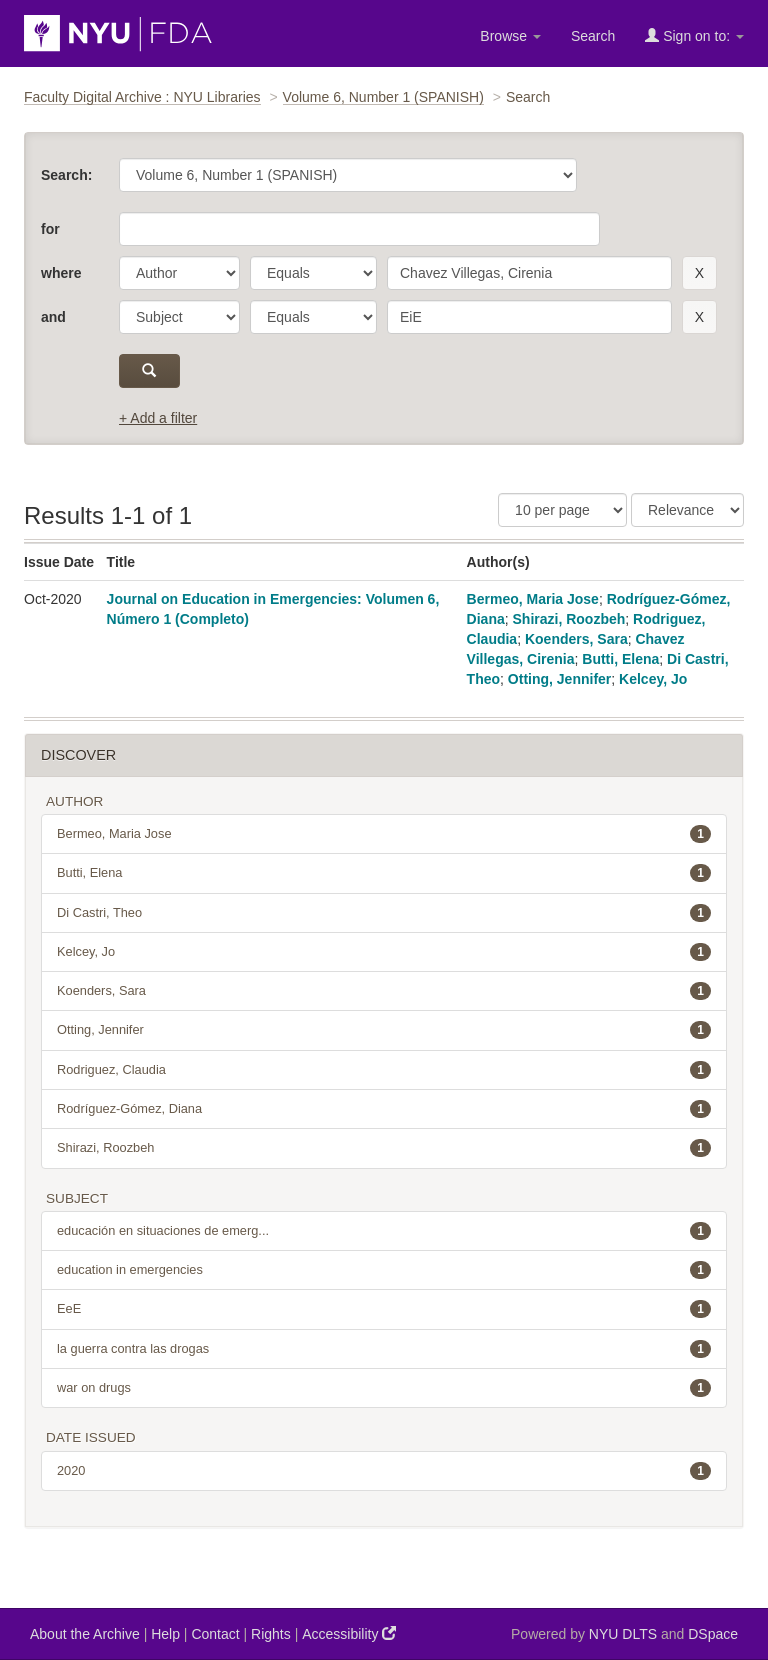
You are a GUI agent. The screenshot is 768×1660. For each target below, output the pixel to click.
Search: (66, 175)
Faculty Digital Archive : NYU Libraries (142, 97)
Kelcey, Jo (653, 679)
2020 (384, 1471)
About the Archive (85, 1634)
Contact (215, 1634)
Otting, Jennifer (559, 679)
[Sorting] (687, 510)
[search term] (529, 273)
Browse (510, 36)
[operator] (313, 273)
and (53, 317)
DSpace (713, 1634)
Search (593, 36)
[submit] (149, 371)
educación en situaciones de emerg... (384, 1231)
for (50, 229)
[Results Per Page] (562, 510)
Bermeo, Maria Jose (533, 599)
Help (165, 1634)
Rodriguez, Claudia (384, 1070)
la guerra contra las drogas (384, 1349)
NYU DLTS (623, 1634)
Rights (271, 1634)
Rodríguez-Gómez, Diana (384, 1109)
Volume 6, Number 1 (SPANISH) (383, 97)
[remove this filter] (699, 273)
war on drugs (384, 1388)
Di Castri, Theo (384, 913)
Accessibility (349, 1633)
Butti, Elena (620, 659)
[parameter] (179, 273)
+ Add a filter (158, 418)
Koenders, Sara (576, 639)
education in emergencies (384, 1270)
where (61, 273)
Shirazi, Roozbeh (569, 619)
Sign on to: (694, 35)
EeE (384, 1309)
